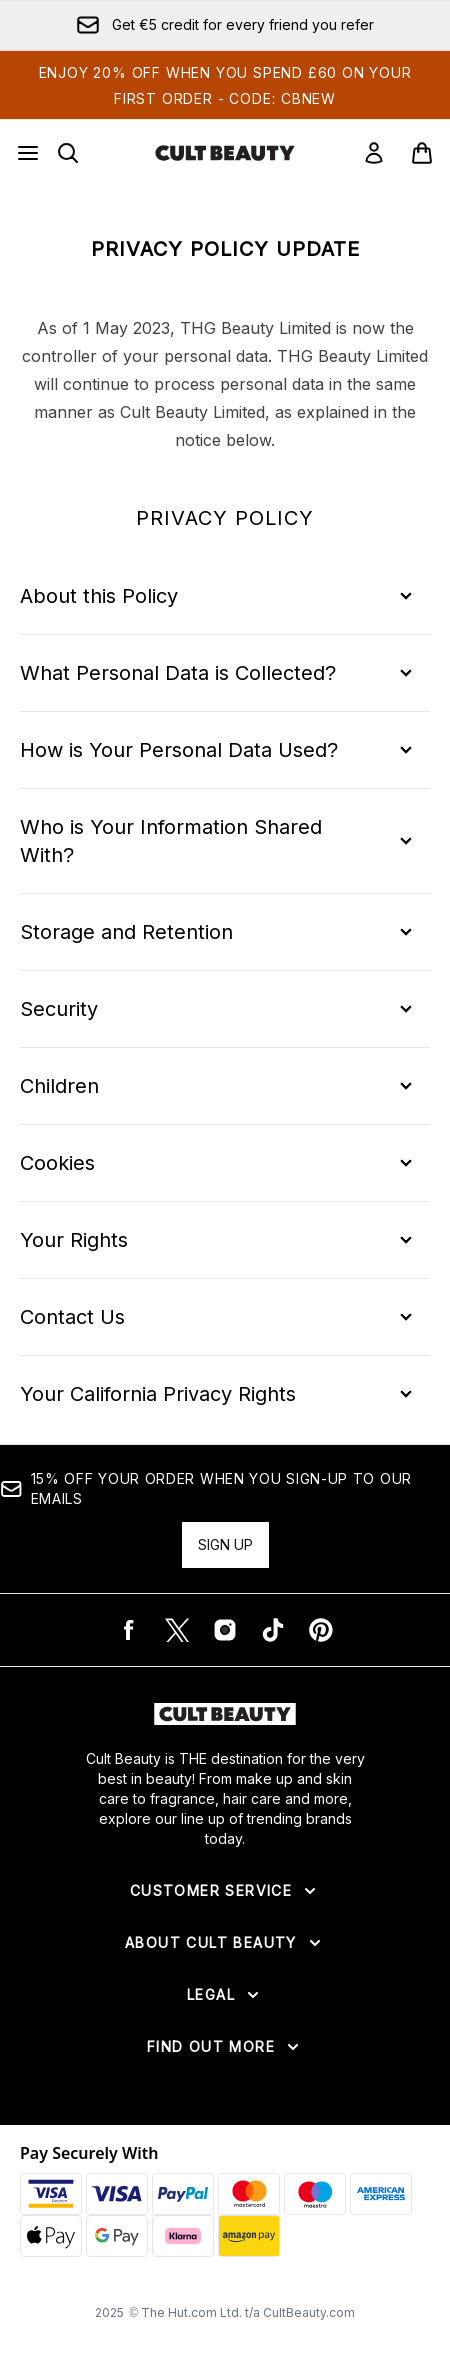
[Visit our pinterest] (321, 1630)
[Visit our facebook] (129, 1630)
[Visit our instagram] (225, 1630)
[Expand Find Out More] (225, 2047)
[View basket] (422, 153)
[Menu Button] (28, 153)
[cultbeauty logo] (225, 153)
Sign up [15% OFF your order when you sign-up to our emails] (225, 1544)
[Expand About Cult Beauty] (225, 1943)
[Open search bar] (68, 153)
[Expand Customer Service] (225, 1891)
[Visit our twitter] (177, 1630)
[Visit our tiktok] (273, 1630)
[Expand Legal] (225, 1995)
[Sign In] (374, 153)
